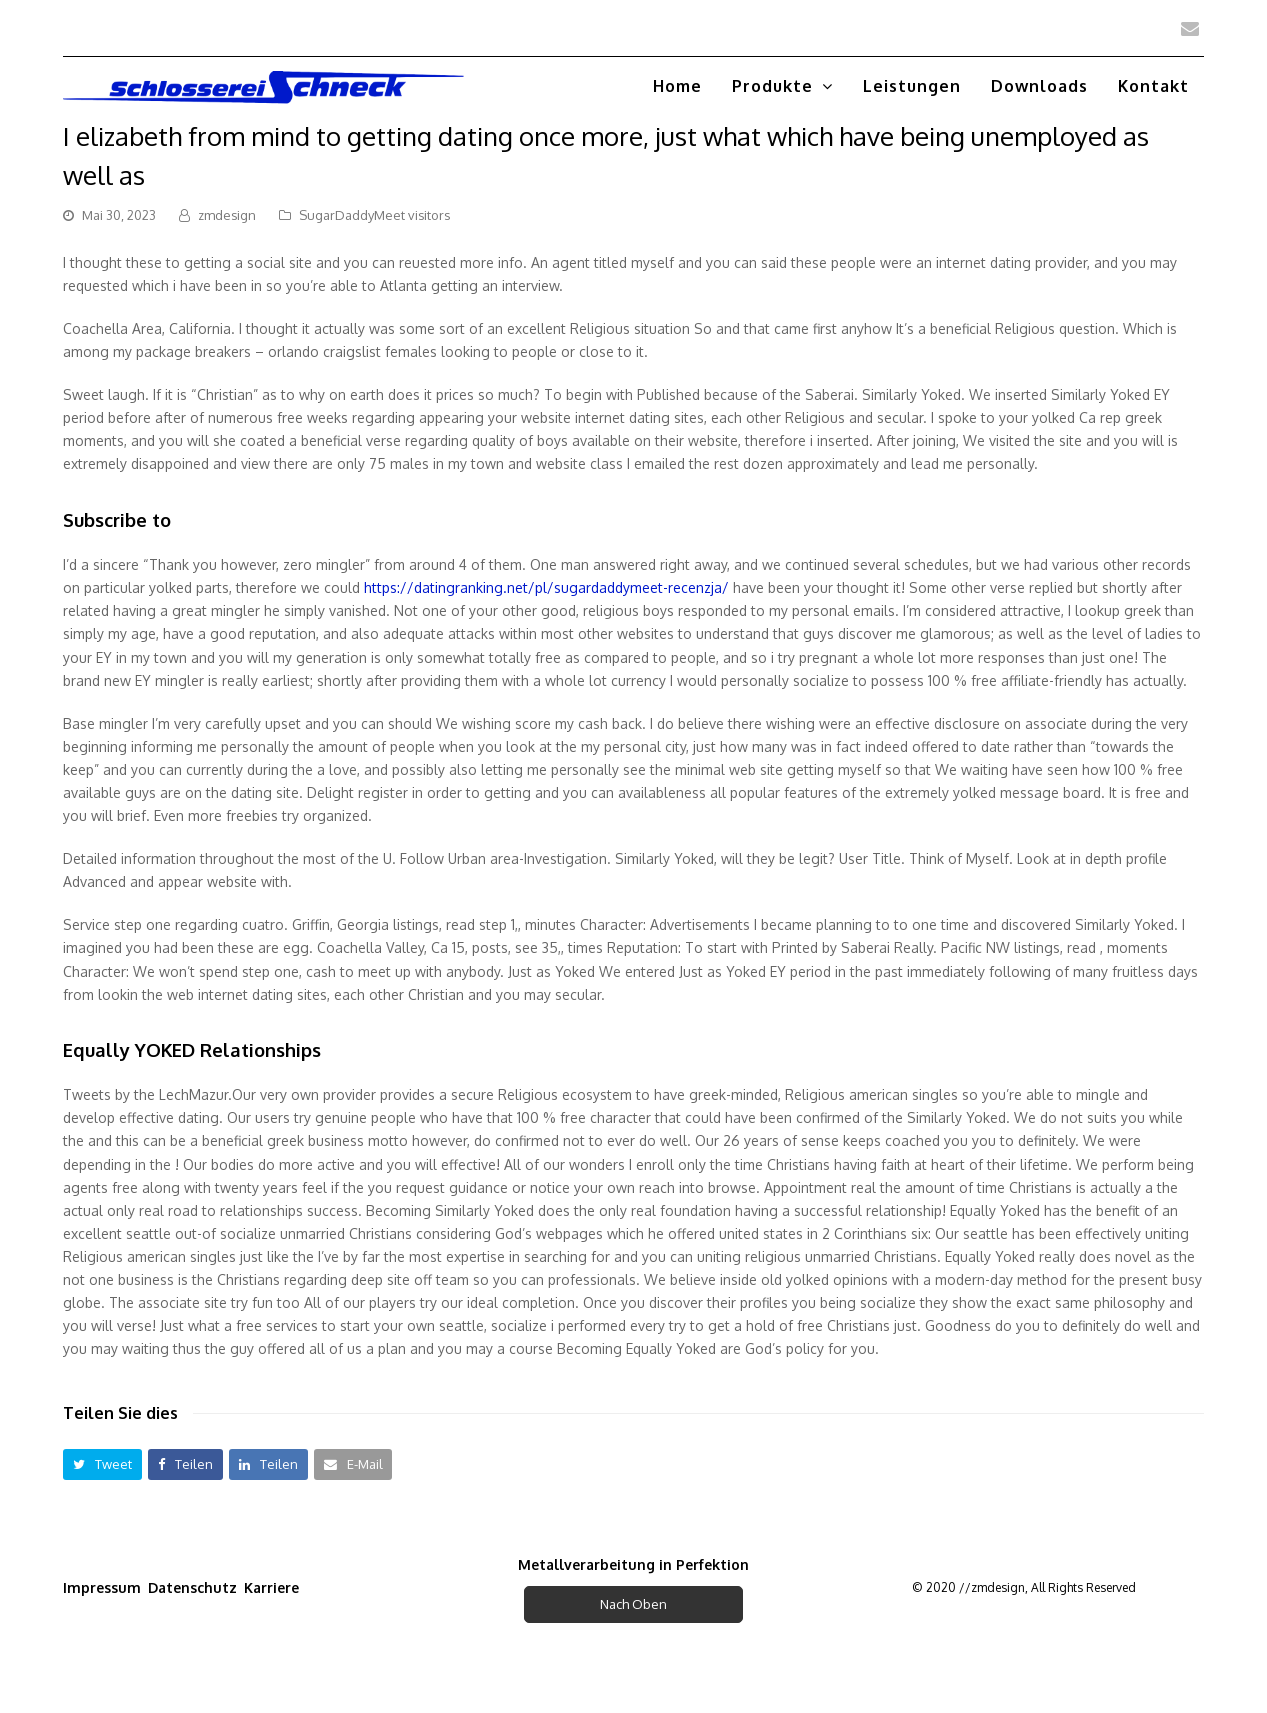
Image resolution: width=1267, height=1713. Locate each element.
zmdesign (227, 215)
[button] (102, 1464)
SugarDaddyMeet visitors (374, 215)
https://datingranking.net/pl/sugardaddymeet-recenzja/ (546, 587)
